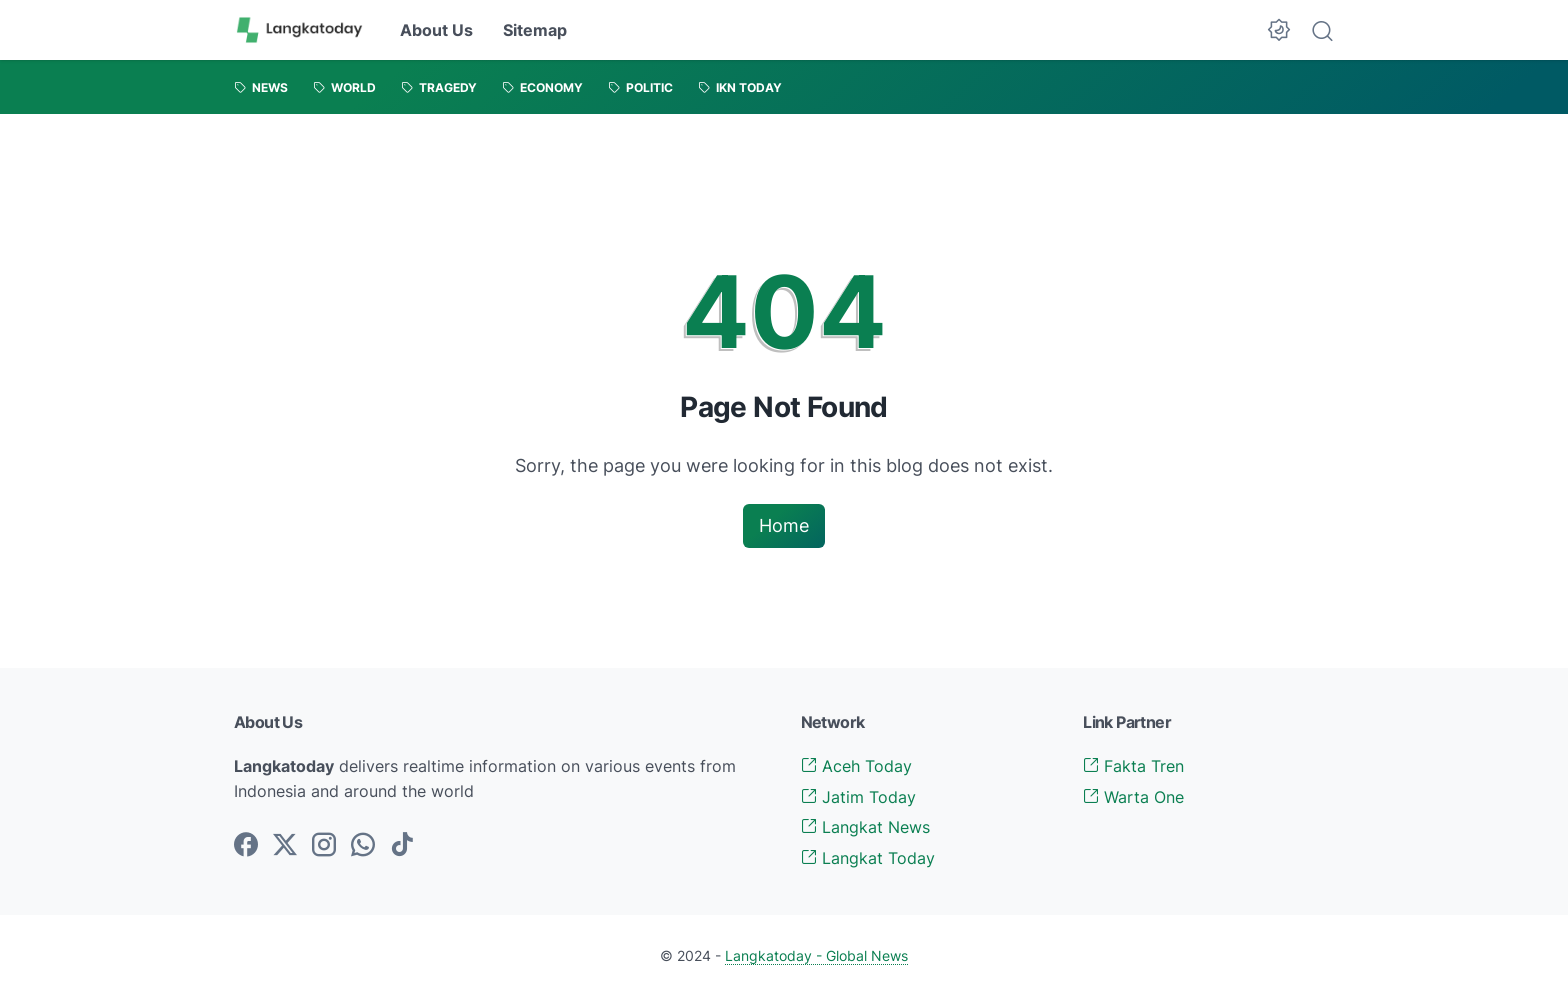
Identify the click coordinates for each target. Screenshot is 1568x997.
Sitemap (535, 30)
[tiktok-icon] (402, 846)
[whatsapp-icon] (363, 846)
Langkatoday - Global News (816, 955)
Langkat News (865, 827)
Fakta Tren (1133, 766)
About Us (436, 30)
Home (784, 525)
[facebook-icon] (246, 846)
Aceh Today (856, 766)
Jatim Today (858, 797)
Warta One (1133, 797)
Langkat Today (868, 858)
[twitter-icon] (285, 846)
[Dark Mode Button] (1279, 30)
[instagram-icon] (324, 846)
